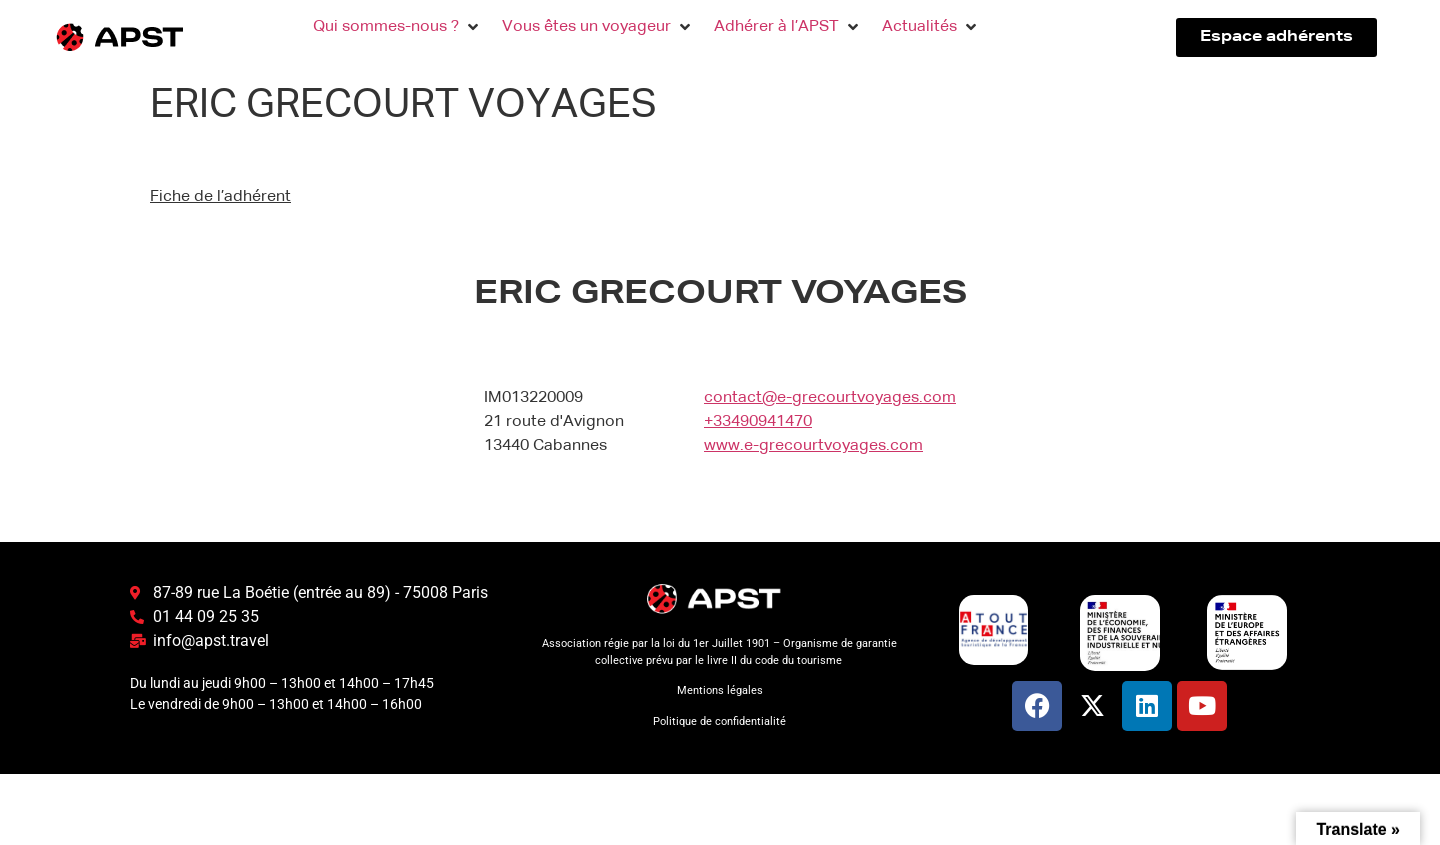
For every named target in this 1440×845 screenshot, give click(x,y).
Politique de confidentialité (719, 721)
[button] (397, 27)
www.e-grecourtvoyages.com (813, 446)
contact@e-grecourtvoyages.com (830, 398)
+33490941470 (758, 422)
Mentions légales (720, 690)
